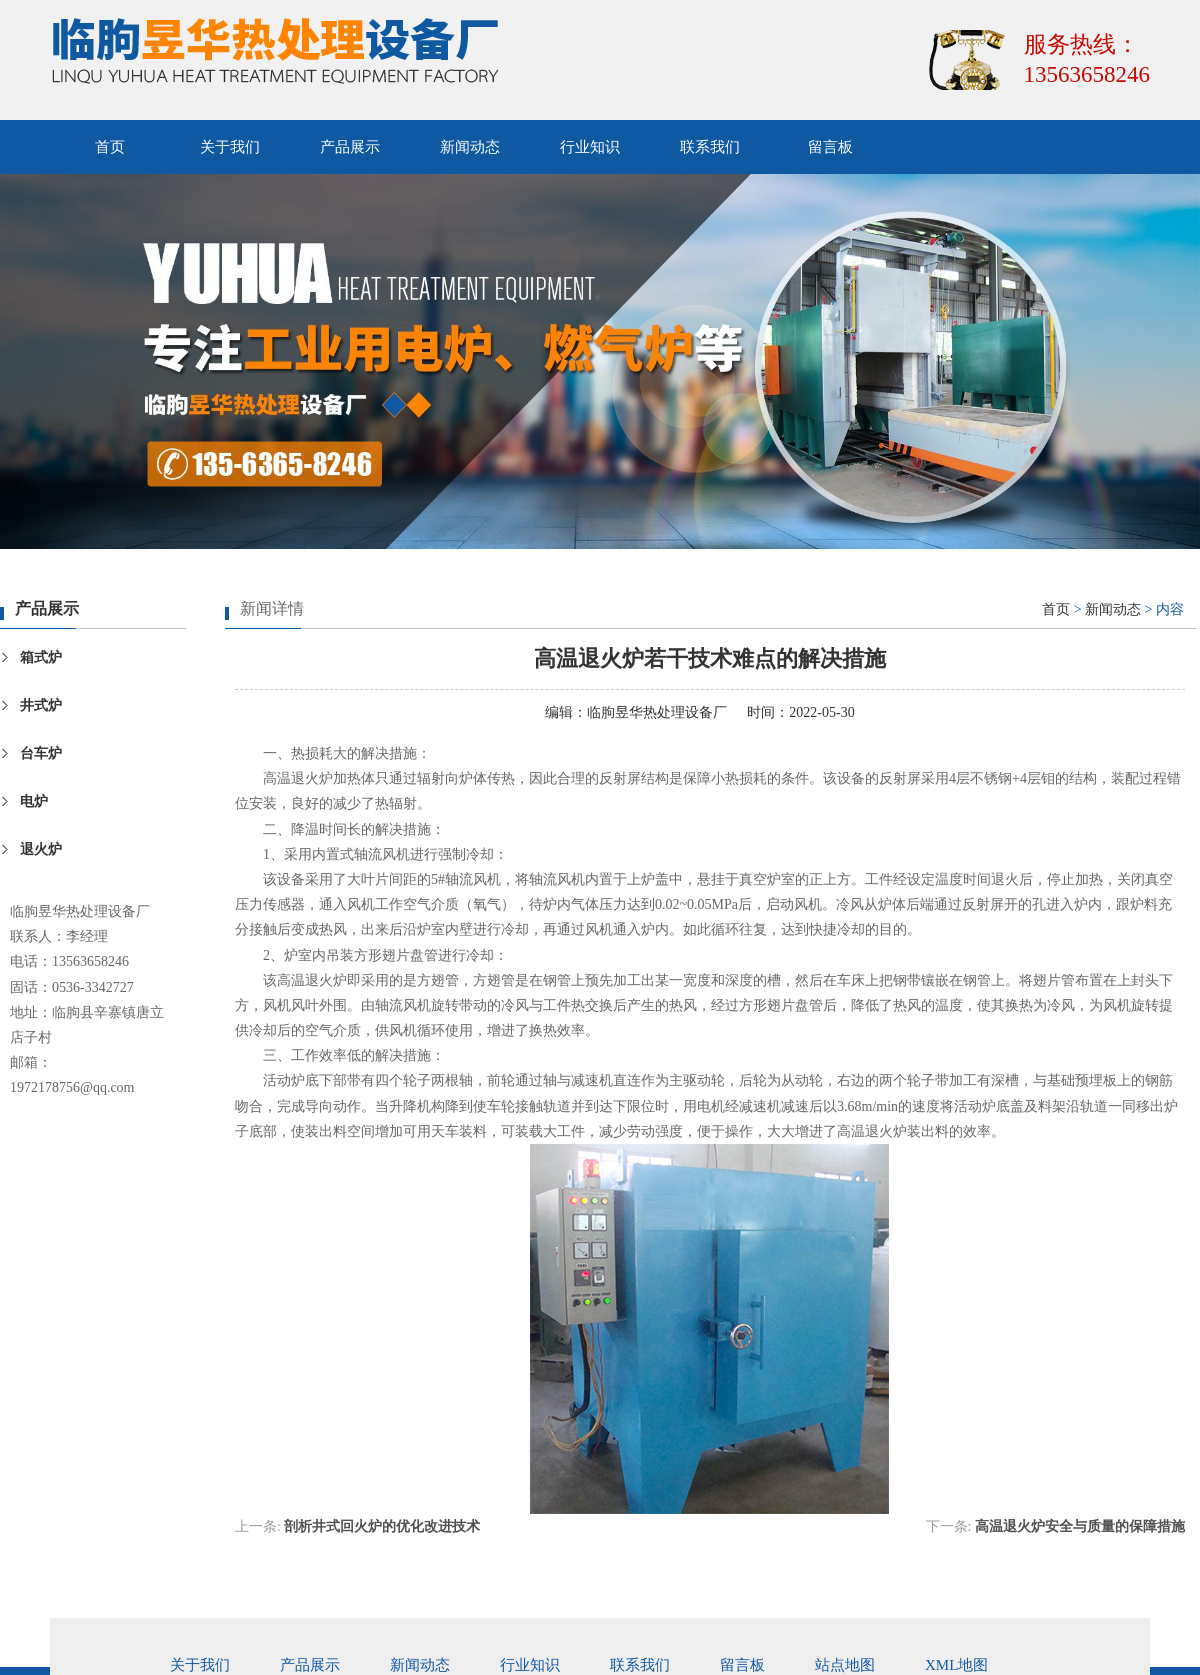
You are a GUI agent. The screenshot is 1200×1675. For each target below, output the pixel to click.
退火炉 (41, 849)
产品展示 (350, 147)
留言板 (830, 147)
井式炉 (41, 705)
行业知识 (590, 147)
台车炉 (41, 753)
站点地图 (845, 1665)
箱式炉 (41, 657)
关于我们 (230, 147)
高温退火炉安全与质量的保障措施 (1080, 1526)
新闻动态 (470, 147)
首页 (110, 147)
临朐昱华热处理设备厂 (657, 712)
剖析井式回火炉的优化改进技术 (382, 1526)
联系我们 (710, 147)
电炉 (34, 801)
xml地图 (956, 1665)
